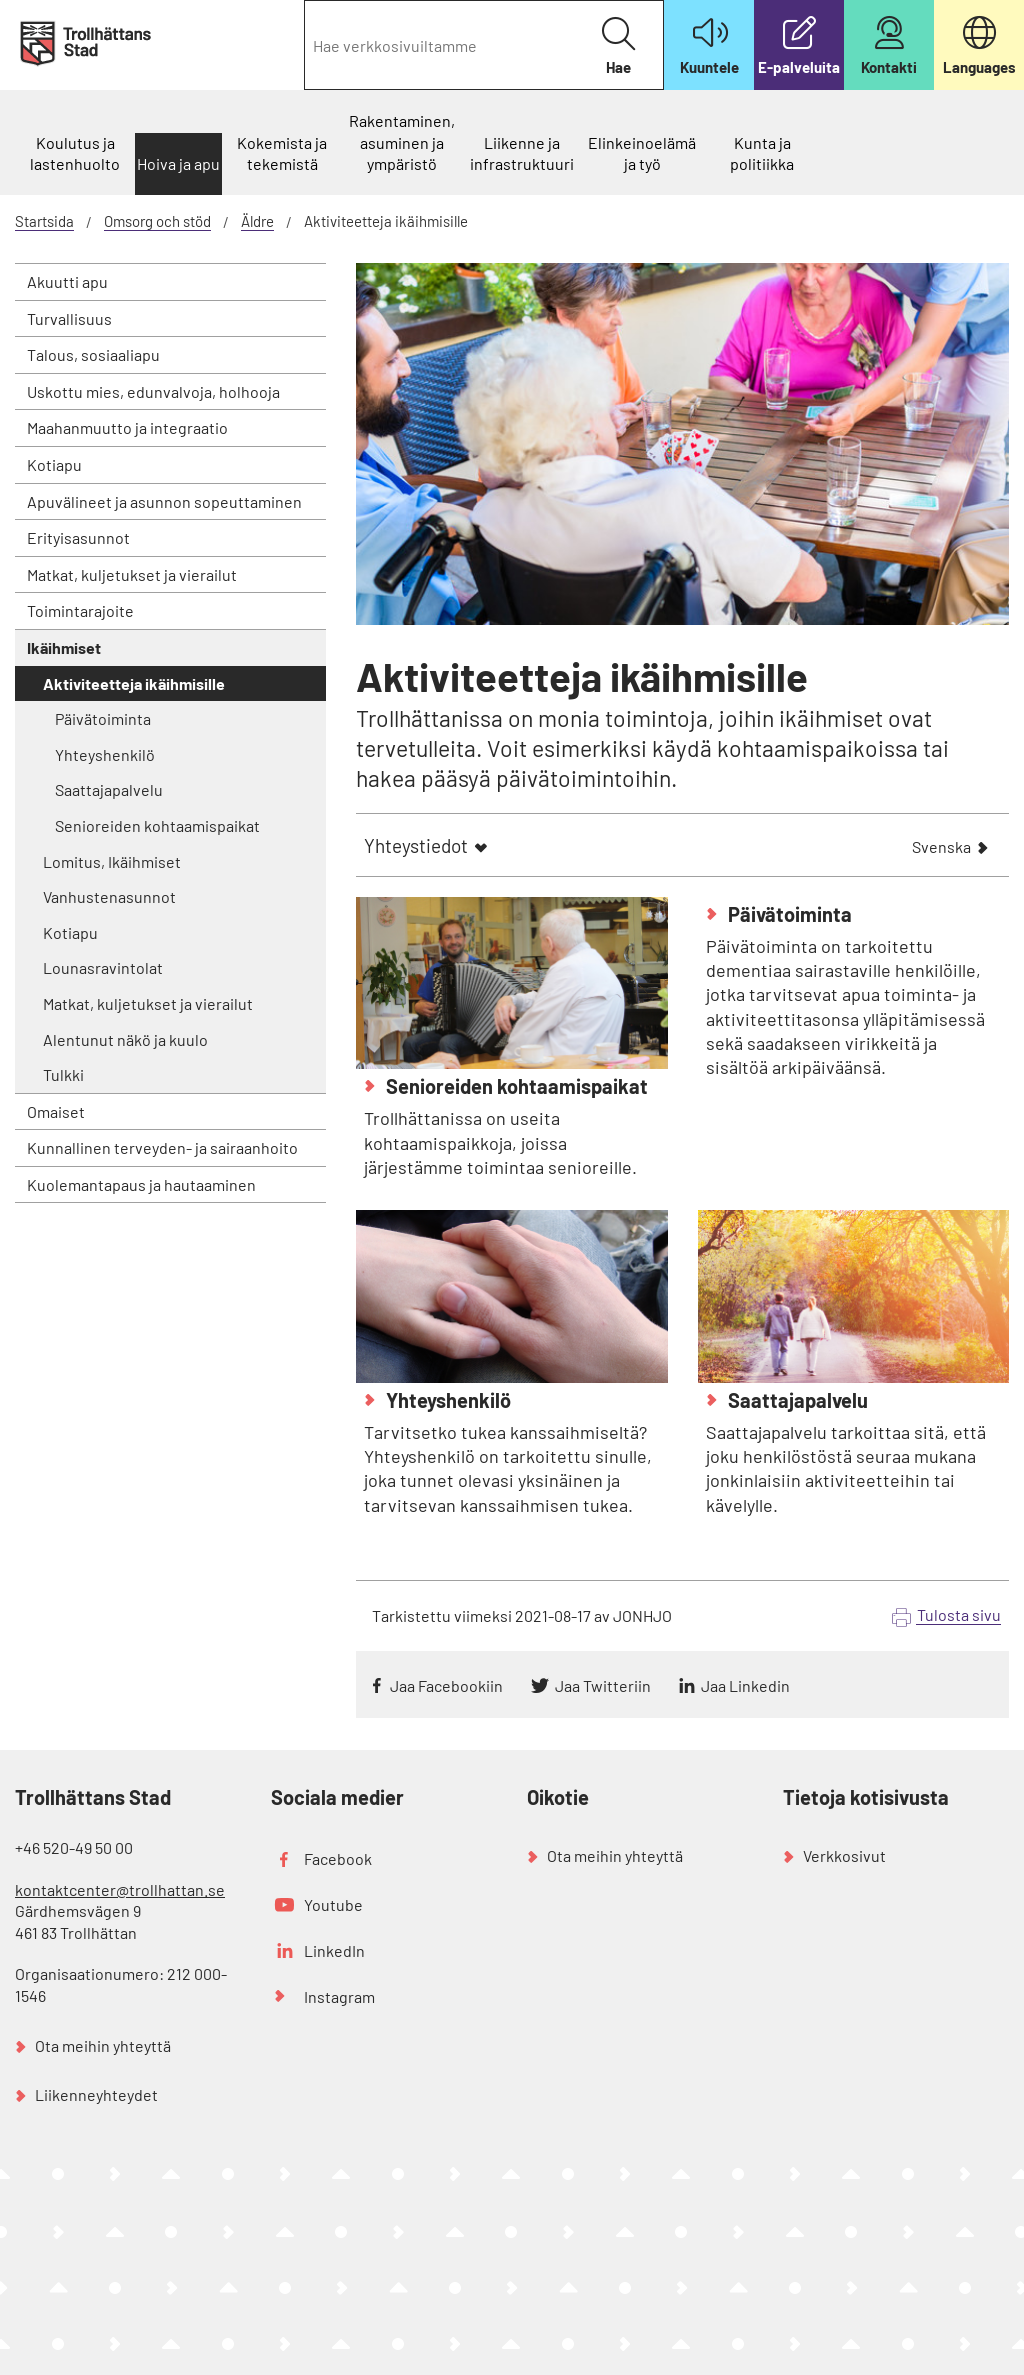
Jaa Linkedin (745, 1685)
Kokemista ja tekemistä (282, 153)
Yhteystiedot (416, 845)
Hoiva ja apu (178, 163)
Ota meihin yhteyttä (103, 2045)
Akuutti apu (67, 281)
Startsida (44, 221)
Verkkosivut (844, 1855)
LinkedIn (334, 1950)
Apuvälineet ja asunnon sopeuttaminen (164, 501)
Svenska (941, 848)
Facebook (338, 1858)
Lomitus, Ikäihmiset (112, 861)
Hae (618, 46)
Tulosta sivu (959, 1614)
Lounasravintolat (103, 967)
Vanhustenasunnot (109, 896)
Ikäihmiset (64, 647)
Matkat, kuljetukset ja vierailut (132, 574)
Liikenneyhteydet (96, 2094)
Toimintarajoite (80, 610)
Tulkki (63, 1074)
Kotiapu (54, 464)
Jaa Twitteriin (603, 1685)
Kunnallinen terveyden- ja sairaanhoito (162, 1147)
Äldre (257, 221)
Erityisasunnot (78, 537)
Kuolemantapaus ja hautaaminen (141, 1184)
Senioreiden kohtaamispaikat (157, 825)
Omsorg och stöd (157, 221)
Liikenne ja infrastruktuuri (522, 153)
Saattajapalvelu (109, 789)
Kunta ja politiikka (762, 153)
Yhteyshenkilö (105, 754)
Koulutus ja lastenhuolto (75, 153)
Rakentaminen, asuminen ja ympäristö (402, 142)
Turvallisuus (69, 318)
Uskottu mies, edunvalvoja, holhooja (153, 391)
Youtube (333, 1904)
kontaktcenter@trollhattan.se (120, 1889)
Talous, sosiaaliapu (93, 354)
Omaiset (56, 1111)
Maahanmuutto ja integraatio (127, 427)
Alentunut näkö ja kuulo (125, 1039)
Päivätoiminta (103, 718)
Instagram (339, 1996)
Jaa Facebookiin (446, 1685)
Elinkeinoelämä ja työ (642, 153)
